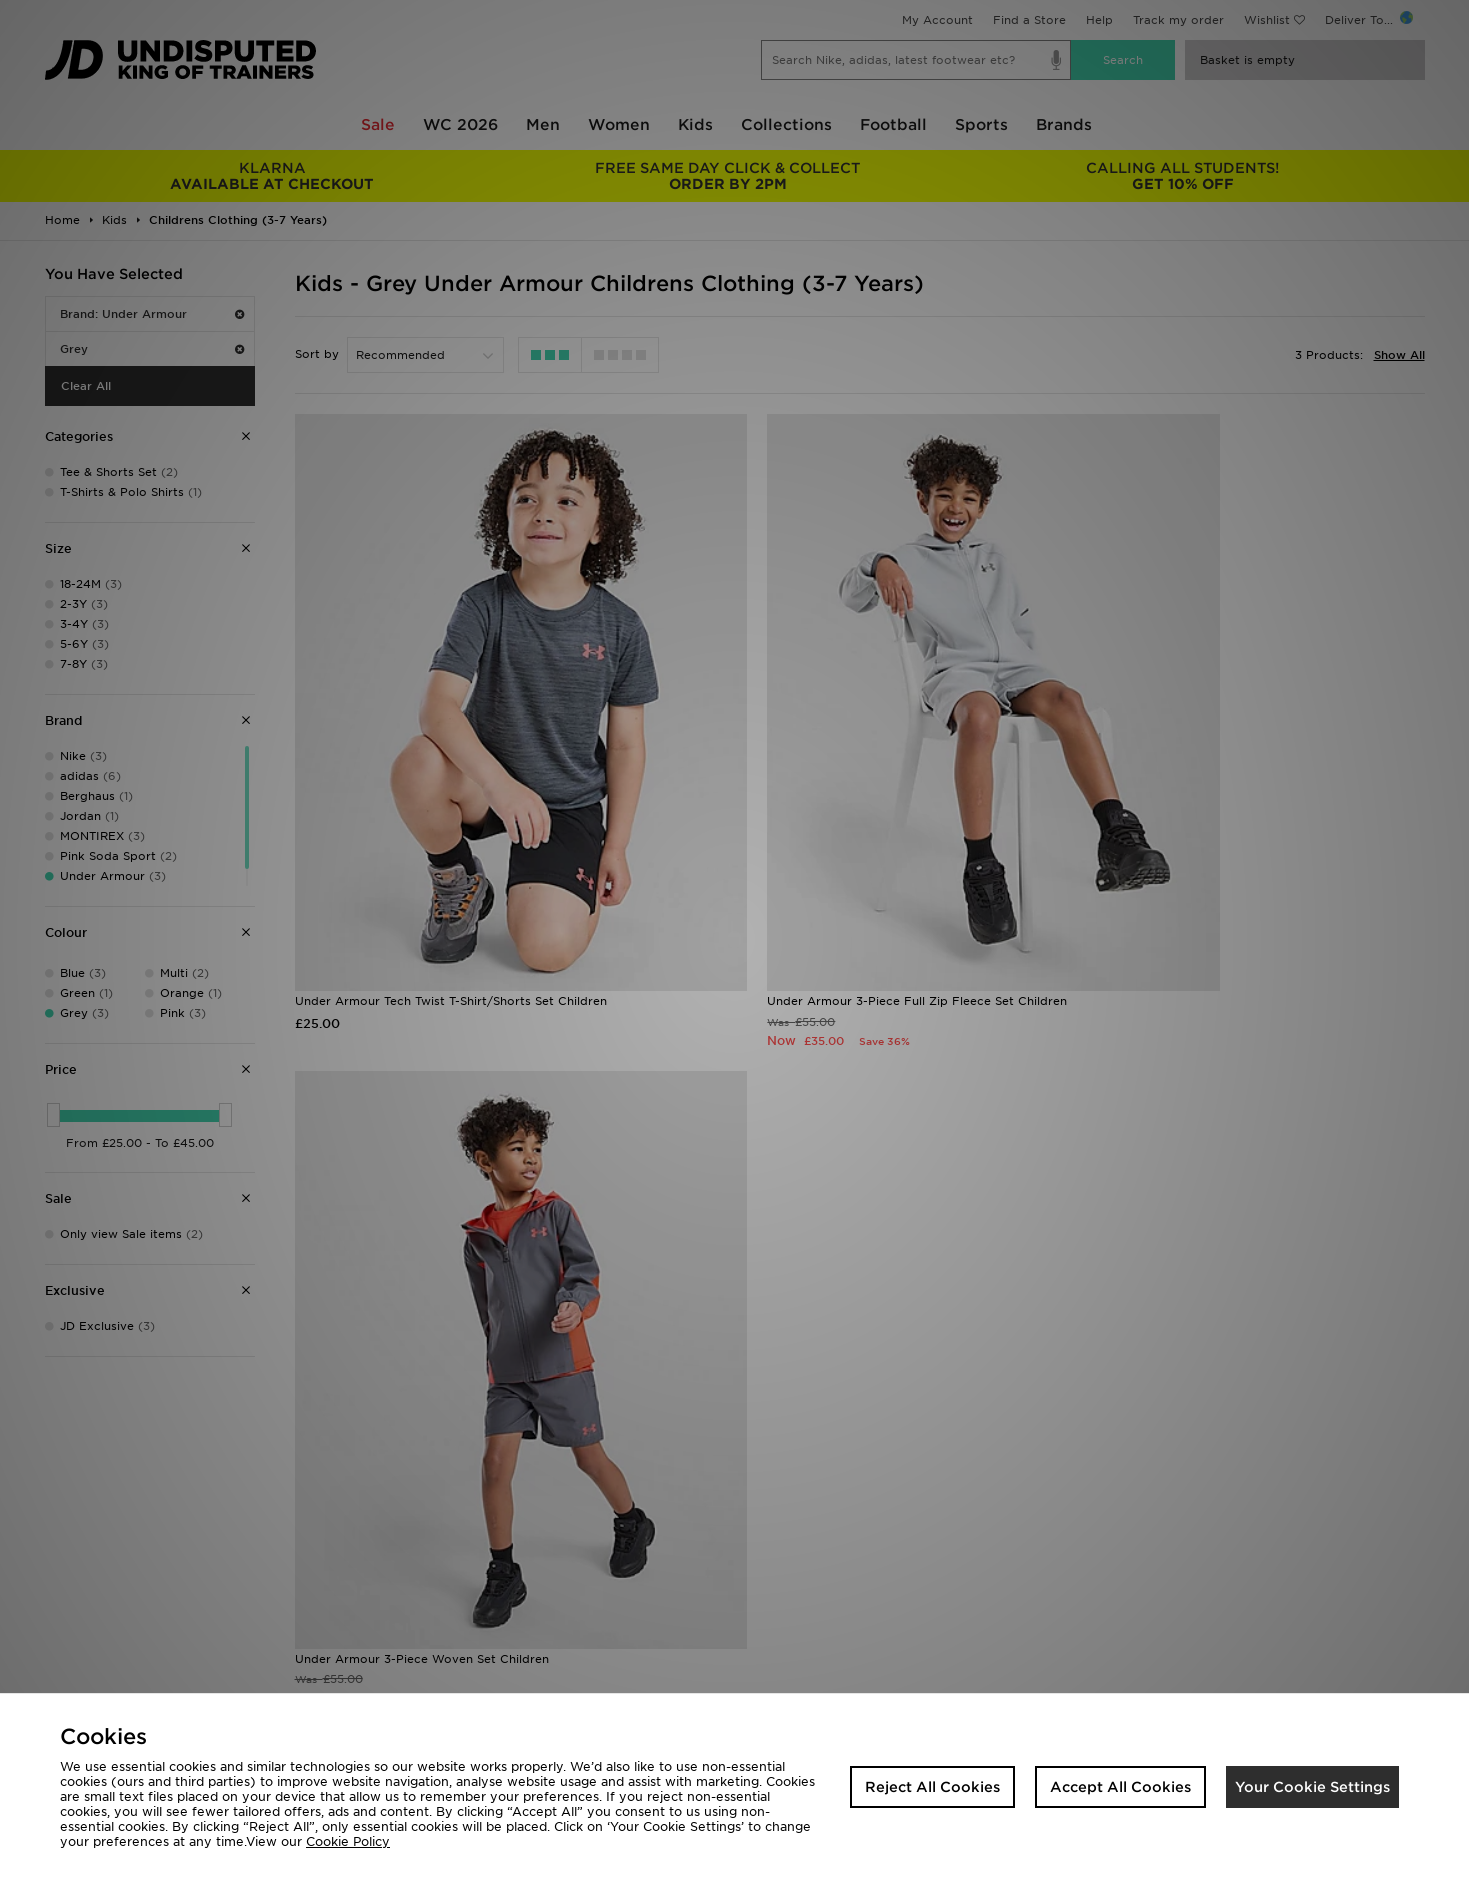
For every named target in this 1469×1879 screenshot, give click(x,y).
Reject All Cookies (932, 1787)
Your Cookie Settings (1312, 1787)
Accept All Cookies (1120, 1787)
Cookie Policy (348, 1841)
